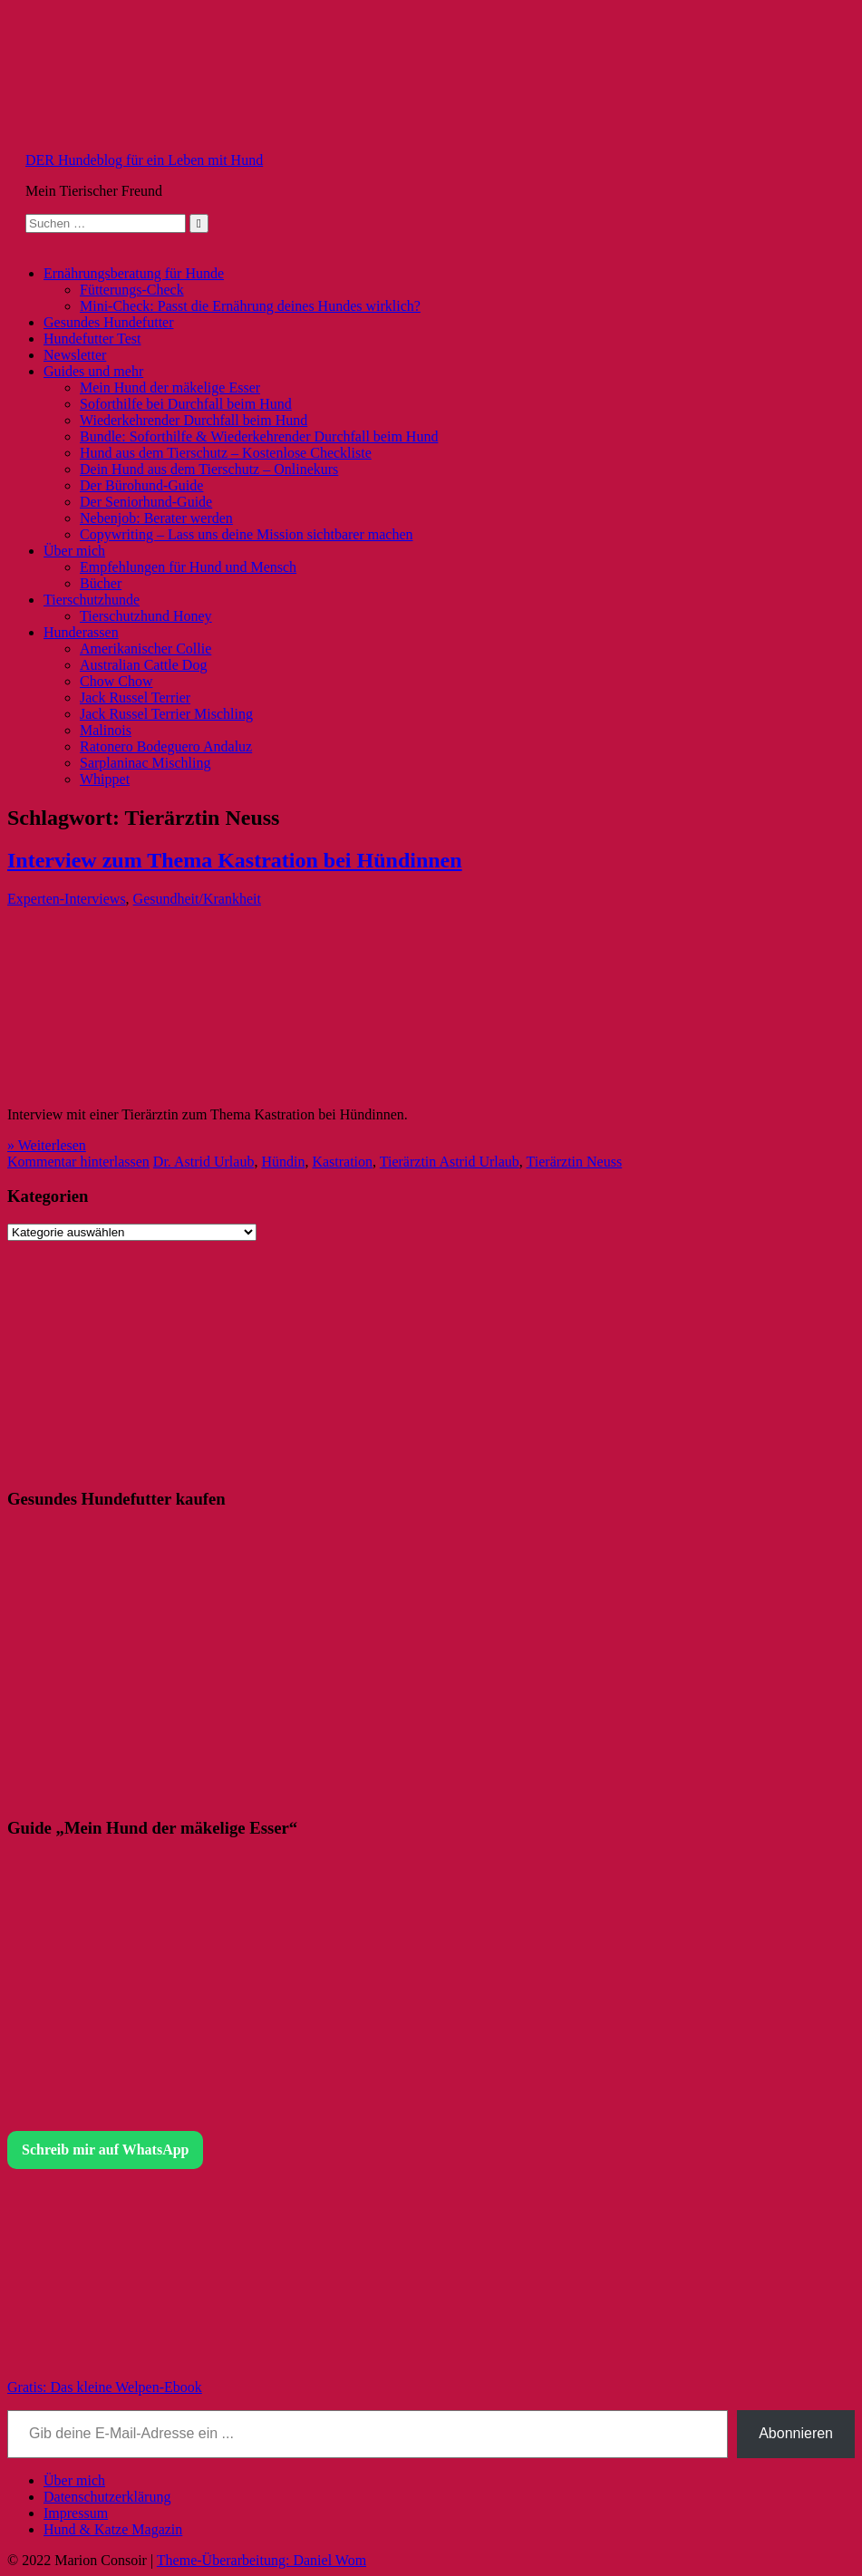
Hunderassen (81, 632)
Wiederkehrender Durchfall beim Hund (193, 420)
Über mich (74, 550)
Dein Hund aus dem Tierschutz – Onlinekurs (209, 469)
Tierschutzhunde (92, 599)
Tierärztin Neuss (575, 1161)
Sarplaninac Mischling (145, 762)
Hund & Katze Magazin (113, 2529)
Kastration (342, 1161)
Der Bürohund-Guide (141, 485)
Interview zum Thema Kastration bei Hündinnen (234, 860)
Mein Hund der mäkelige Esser (170, 387)
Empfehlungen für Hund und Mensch (188, 567)
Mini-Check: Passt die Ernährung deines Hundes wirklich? (250, 306)
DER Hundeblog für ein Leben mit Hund (144, 160)
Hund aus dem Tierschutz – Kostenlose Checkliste (226, 452)
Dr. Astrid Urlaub (204, 1161)
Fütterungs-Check (132, 289)
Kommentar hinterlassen (78, 1161)
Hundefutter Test (92, 338)
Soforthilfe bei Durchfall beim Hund (186, 404)
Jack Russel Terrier (135, 697)
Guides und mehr (93, 371)
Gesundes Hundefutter (109, 322)
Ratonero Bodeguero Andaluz (166, 746)
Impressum (76, 2513)
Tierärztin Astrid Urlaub (449, 1161)
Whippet (105, 779)
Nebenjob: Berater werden (156, 518)
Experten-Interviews (66, 898)
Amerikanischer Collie (145, 648)
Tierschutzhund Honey (146, 616)
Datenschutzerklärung (107, 2496)
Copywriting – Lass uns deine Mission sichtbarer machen (246, 534)
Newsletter (75, 355)
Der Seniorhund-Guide (146, 501)
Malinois (105, 730)
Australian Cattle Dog (143, 665)
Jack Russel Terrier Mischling (166, 713)
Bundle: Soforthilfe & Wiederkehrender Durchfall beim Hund (259, 436)
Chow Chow (116, 681)
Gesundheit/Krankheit (197, 898)
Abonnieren (796, 2433)
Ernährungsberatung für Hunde (134, 273)
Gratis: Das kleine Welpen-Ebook (104, 2387)
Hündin (283, 1161)
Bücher (100, 583)
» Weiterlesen (46, 1145)
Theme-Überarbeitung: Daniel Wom (261, 2560)
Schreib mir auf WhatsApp (105, 2149)
